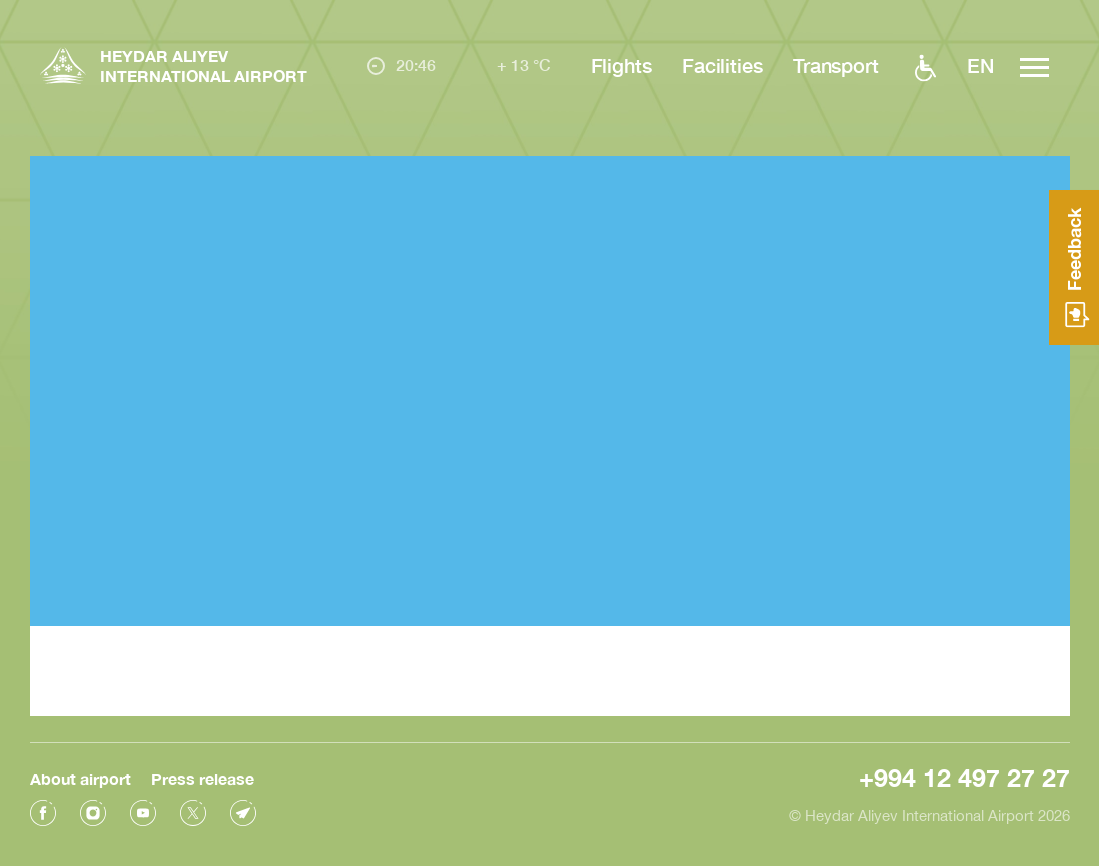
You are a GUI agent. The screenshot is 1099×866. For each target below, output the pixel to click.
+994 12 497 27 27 (964, 775)
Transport (836, 65)
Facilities (722, 65)
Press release (202, 776)
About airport (80, 776)
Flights (621, 65)
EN (980, 65)
